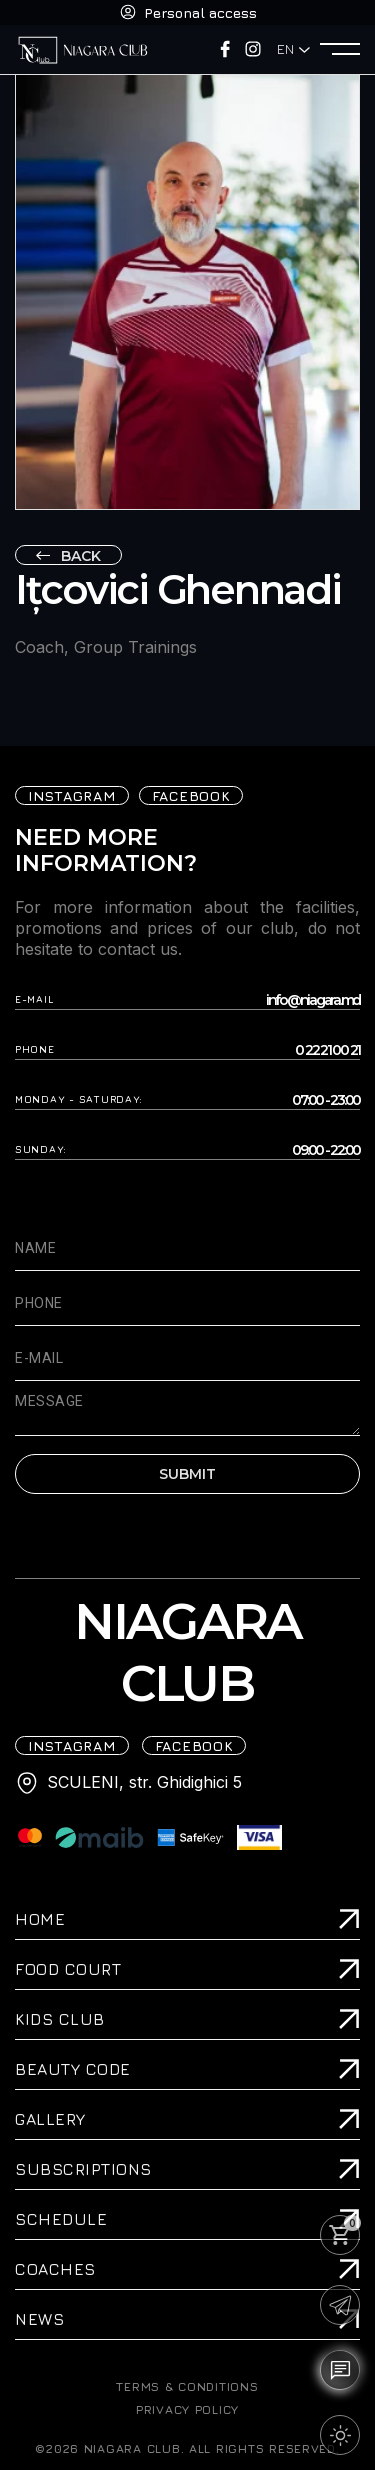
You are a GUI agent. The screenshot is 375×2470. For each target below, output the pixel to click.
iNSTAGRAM (72, 795)
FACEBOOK (191, 795)
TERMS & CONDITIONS (187, 2387)
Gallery (50, 2119)
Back (81, 556)
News (39, 2319)
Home (40, 1919)
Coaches (55, 2269)
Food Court (68, 1969)
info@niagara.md (313, 1000)
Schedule (61, 2219)
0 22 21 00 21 (327, 1050)
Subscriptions (83, 2169)
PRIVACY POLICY (187, 2410)
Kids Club (60, 2019)
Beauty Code (73, 2069)
